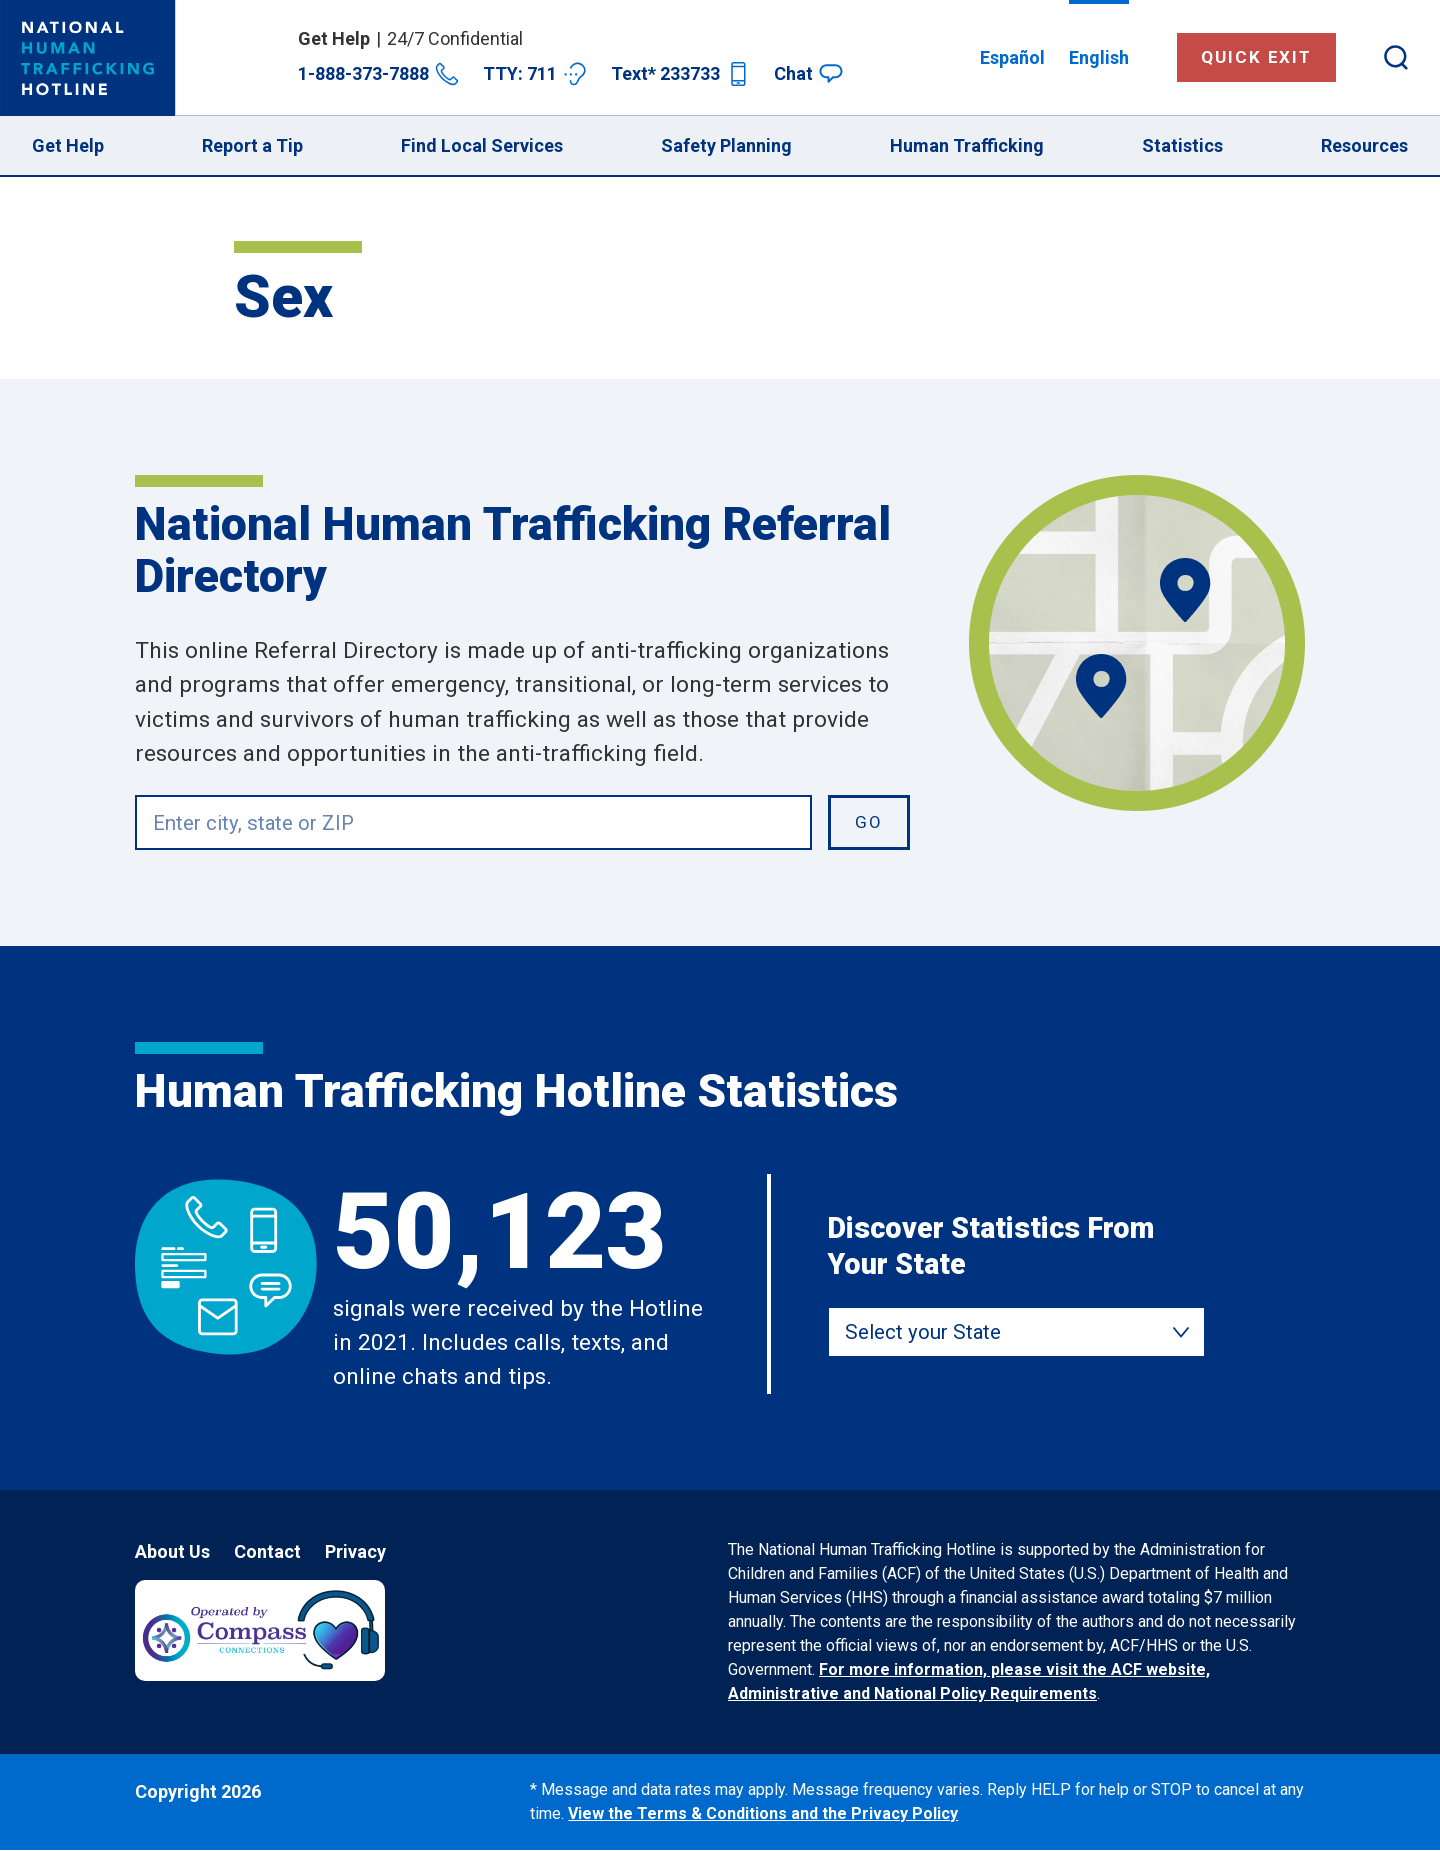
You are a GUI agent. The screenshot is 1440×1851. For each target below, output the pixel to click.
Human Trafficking (967, 145)
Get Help (68, 145)
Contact (267, 1551)
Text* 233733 (680, 74)
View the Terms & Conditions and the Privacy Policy (763, 1813)
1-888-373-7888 (378, 74)
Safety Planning (726, 145)
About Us (172, 1551)
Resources (1364, 145)
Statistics (1182, 145)
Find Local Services (482, 145)
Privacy (355, 1551)
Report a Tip (252, 145)
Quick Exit (1256, 57)
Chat (808, 73)
